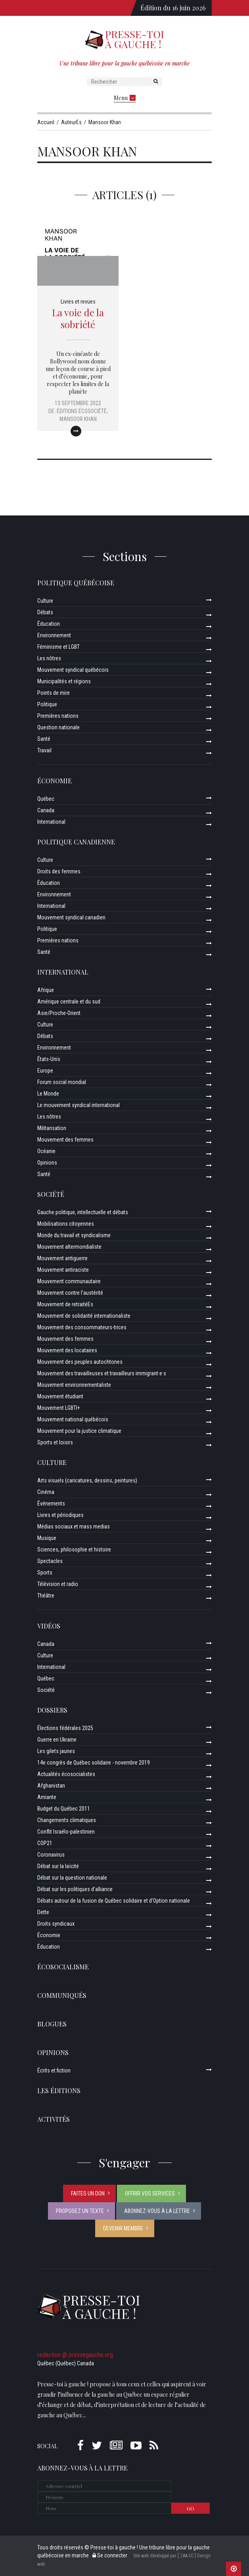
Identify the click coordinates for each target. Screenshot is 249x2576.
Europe (45, 1070)
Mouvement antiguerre (62, 1258)
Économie (54, 781)
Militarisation (51, 1128)
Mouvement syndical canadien (71, 917)
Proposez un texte (80, 2211)
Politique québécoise (75, 583)
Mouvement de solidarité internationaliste (83, 1316)
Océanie (46, 1151)
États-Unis (48, 1059)
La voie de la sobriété (78, 318)
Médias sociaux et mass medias (73, 1526)
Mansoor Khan (78, 419)
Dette (43, 1912)
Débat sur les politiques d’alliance (75, 1889)
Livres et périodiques (60, 1515)
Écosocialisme (63, 1967)
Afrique (45, 990)
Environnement (54, 635)
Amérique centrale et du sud (68, 1001)
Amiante (46, 1797)
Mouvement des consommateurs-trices (81, 1327)
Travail (44, 750)
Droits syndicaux (56, 1923)
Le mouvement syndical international (78, 1105)
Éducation (48, 624)
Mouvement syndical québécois (73, 670)
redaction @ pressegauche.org (75, 2355)
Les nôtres (49, 658)
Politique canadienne (76, 842)
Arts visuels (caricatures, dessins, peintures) (87, 1480)
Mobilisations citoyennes (65, 1224)
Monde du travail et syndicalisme (74, 1235)
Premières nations (58, 716)
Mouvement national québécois (72, 1419)
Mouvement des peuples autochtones (80, 1362)
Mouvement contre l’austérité (70, 1293)
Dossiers (52, 1710)
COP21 (44, 1843)
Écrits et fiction (54, 2070)
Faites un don (88, 2193)
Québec (45, 799)
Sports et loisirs (55, 1442)
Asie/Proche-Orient (58, 1013)
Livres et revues (78, 301)
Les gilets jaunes (56, 1751)
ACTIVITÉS (53, 2119)
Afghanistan (51, 1785)
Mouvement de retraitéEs (65, 1304)
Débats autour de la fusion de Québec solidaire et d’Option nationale (113, 1900)
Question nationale (58, 727)
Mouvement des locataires (67, 1350)
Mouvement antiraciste (63, 1270)
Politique (47, 704)
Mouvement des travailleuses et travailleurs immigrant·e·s (101, 1373)
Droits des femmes (58, 871)
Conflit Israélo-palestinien (66, 1831)
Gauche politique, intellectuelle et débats (82, 1212)
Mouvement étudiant (60, 1396)
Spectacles (50, 1561)
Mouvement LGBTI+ (58, 1408)
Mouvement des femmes (65, 1139)
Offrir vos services (150, 2193)
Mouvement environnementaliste (74, 1385)
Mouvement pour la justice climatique (79, 1431)
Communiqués (61, 1995)
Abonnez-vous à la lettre (157, 2211)
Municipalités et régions (64, 681)
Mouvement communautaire (69, 1281)
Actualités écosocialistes (66, 1774)
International (51, 822)
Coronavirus (51, 1854)
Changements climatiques (66, 1820)
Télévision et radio (57, 1584)
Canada (45, 810)
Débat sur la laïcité (58, 1866)
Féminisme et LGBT (58, 647)
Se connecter (109, 2555)
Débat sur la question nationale (72, 1877)
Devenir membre (123, 2228)
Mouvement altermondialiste (69, 1247)
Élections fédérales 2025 (65, 1728)
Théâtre (45, 1595)
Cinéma (45, 1492)
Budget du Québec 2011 (63, 1808)
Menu (125, 98)
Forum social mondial (61, 1082)
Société (50, 1194)
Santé (43, 739)
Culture (45, 601)
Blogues (52, 2024)
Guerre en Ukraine (57, 1739)
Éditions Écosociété (82, 411)
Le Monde (48, 1093)
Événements (51, 1503)
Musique (46, 1538)
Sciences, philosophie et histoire (74, 1549)
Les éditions (58, 2090)
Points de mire (53, 693)
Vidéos (48, 1626)
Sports (44, 1572)
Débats (45, 612)
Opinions (47, 1162)
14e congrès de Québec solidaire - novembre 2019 (93, 1762)
